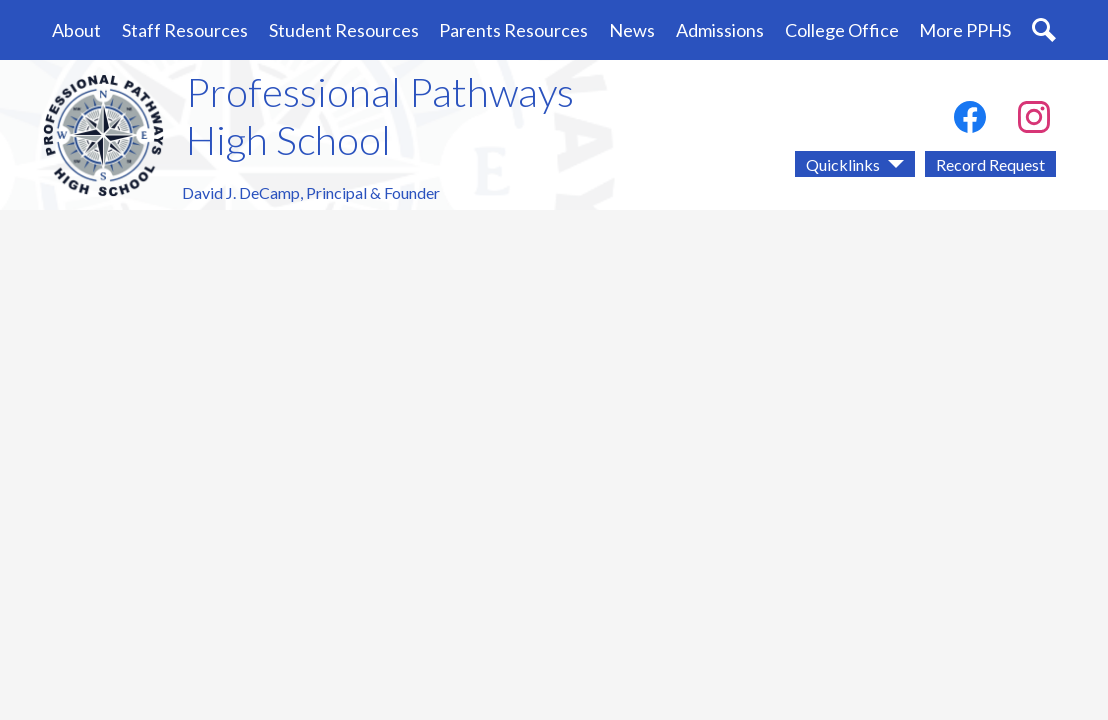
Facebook (970, 121)
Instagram (1034, 121)
